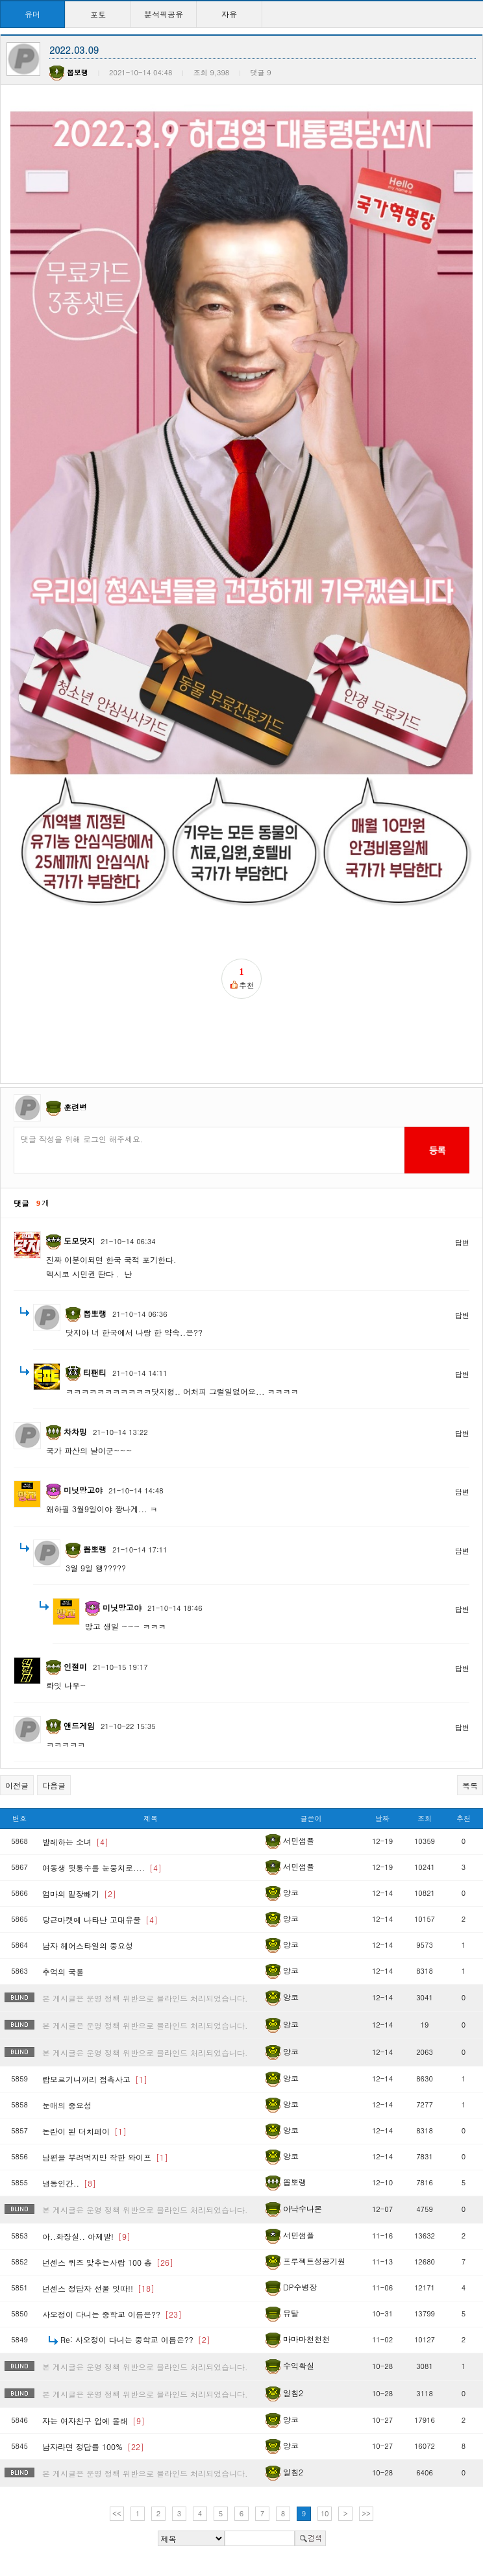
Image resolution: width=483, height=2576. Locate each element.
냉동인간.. (69, 2183)
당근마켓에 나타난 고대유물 (100, 1919)
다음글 (54, 1785)
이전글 (17, 1785)
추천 (463, 1818)
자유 (229, 13)
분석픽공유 (163, 13)
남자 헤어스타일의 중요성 (87, 1945)
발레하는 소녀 (75, 1841)
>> (366, 2513)
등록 (436, 1150)
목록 (470, 1785)
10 (325, 2513)
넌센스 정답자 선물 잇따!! (98, 2288)
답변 (462, 1242)
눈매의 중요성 (67, 2105)
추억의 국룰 (63, 1971)
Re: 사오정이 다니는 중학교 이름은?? (135, 2339)
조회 (424, 1818)
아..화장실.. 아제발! (86, 2236)
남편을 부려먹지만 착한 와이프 (105, 2157)
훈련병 (75, 1106)
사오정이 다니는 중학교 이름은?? (112, 2314)
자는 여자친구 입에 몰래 (93, 2420)
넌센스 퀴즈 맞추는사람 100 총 (107, 2262)
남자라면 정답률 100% (93, 2446)
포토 (98, 13)
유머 (32, 13)
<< (116, 2513)
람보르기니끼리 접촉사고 (94, 2079)
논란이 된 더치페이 (84, 2131)
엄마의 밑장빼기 (79, 1893)
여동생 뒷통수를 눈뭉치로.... (102, 1867)
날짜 (382, 1818)
